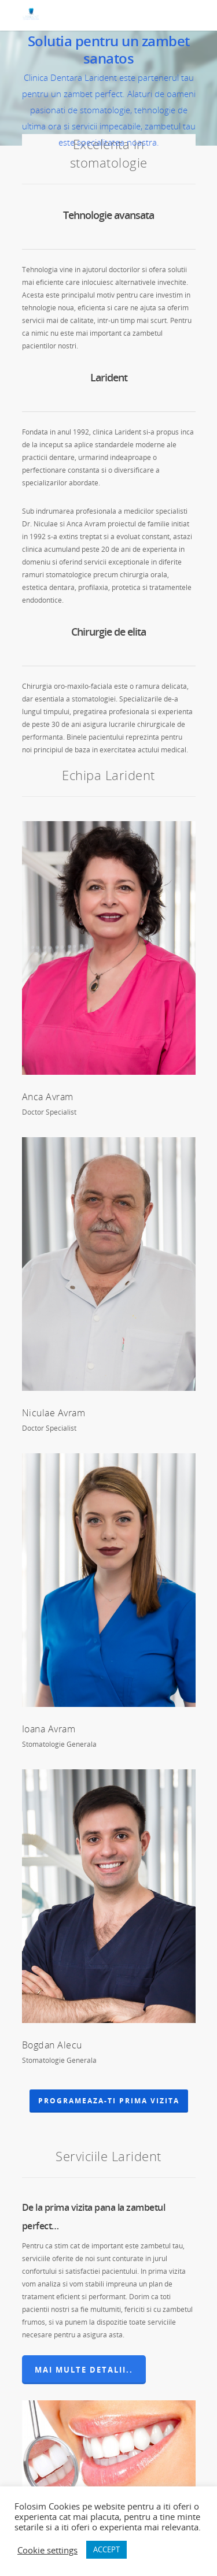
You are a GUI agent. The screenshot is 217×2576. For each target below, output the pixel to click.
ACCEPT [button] (106, 2549)
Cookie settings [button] (47, 2550)
